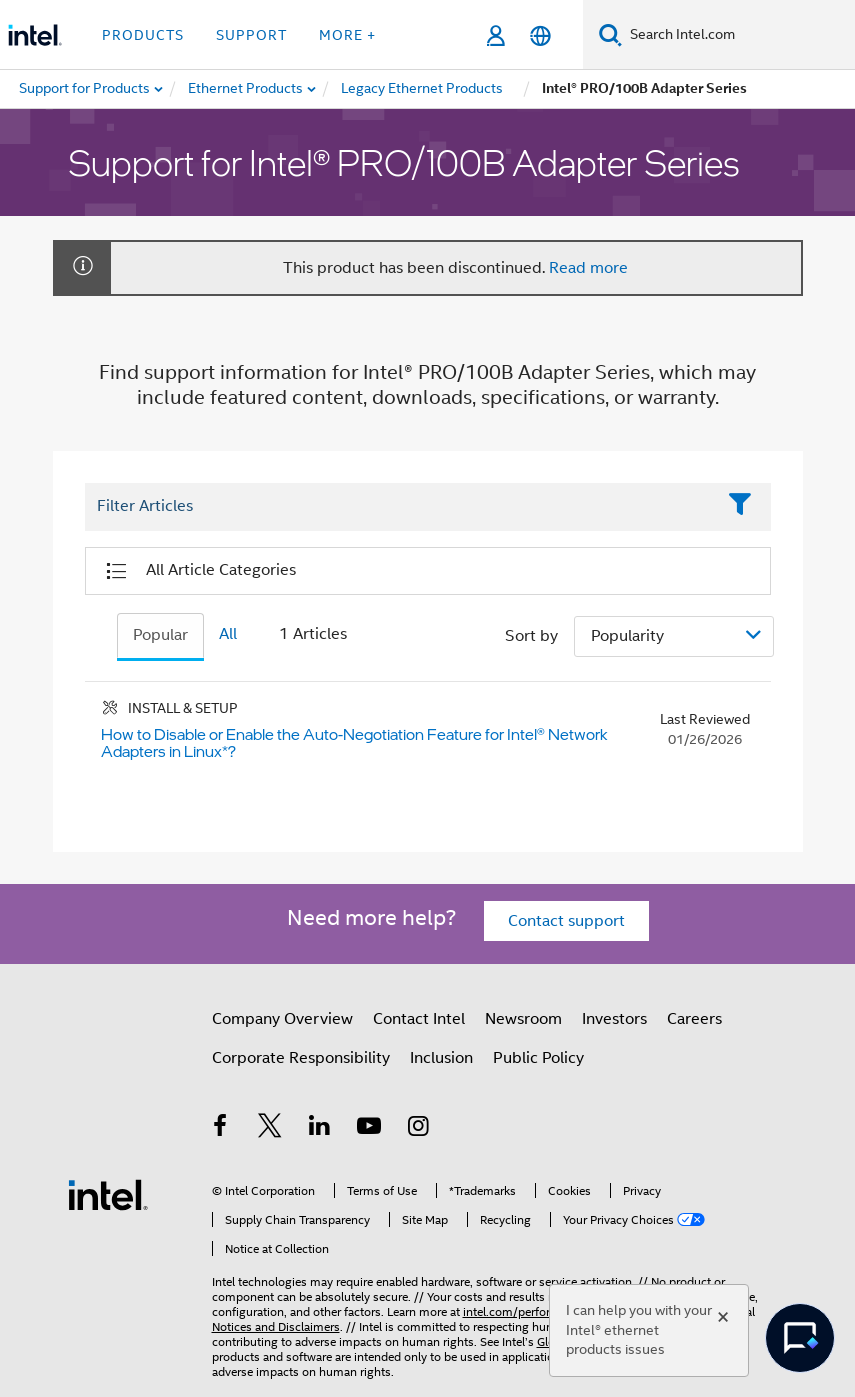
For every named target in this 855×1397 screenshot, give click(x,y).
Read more (588, 268)
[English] (540, 35)
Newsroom (523, 1019)
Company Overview (282, 1019)
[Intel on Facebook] (221, 1129)
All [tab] (228, 634)
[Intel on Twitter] (270, 1129)
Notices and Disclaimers (276, 1326)
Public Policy (538, 1058)
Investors (614, 1019)
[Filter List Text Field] (400, 507)
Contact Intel (419, 1019)
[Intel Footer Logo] (108, 1194)
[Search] (610, 34)
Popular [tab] (160, 635)
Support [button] (251, 35)
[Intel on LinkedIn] (320, 1129)
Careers (694, 1019)
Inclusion (441, 1058)
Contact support (566, 921)
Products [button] (143, 35)
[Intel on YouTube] (369, 1129)
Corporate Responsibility (301, 1058)
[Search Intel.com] (738, 35)
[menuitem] (246, 89)
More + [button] (347, 35)
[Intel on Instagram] (419, 1129)
